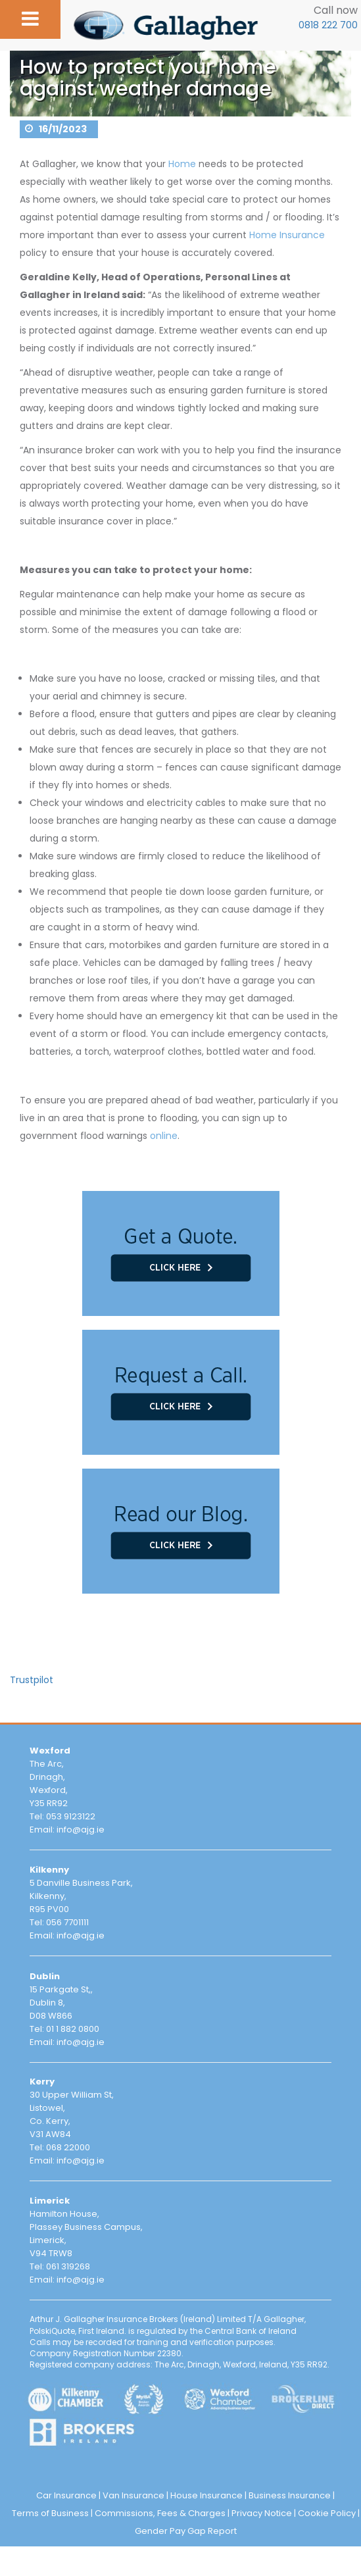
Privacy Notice (261, 2513)
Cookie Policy (327, 2513)
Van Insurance (133, 2495)
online (164, 1135)
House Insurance (206, 2495)
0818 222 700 (328, 25)
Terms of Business (50, 2513)
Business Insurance (290, 2495)
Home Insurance (287, 234)
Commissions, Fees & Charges (160, 2513)
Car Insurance (66, 2495)
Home (182, 163)
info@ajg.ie (81, 1829)
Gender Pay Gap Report (186, 2531)
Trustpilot (31, 1679)
